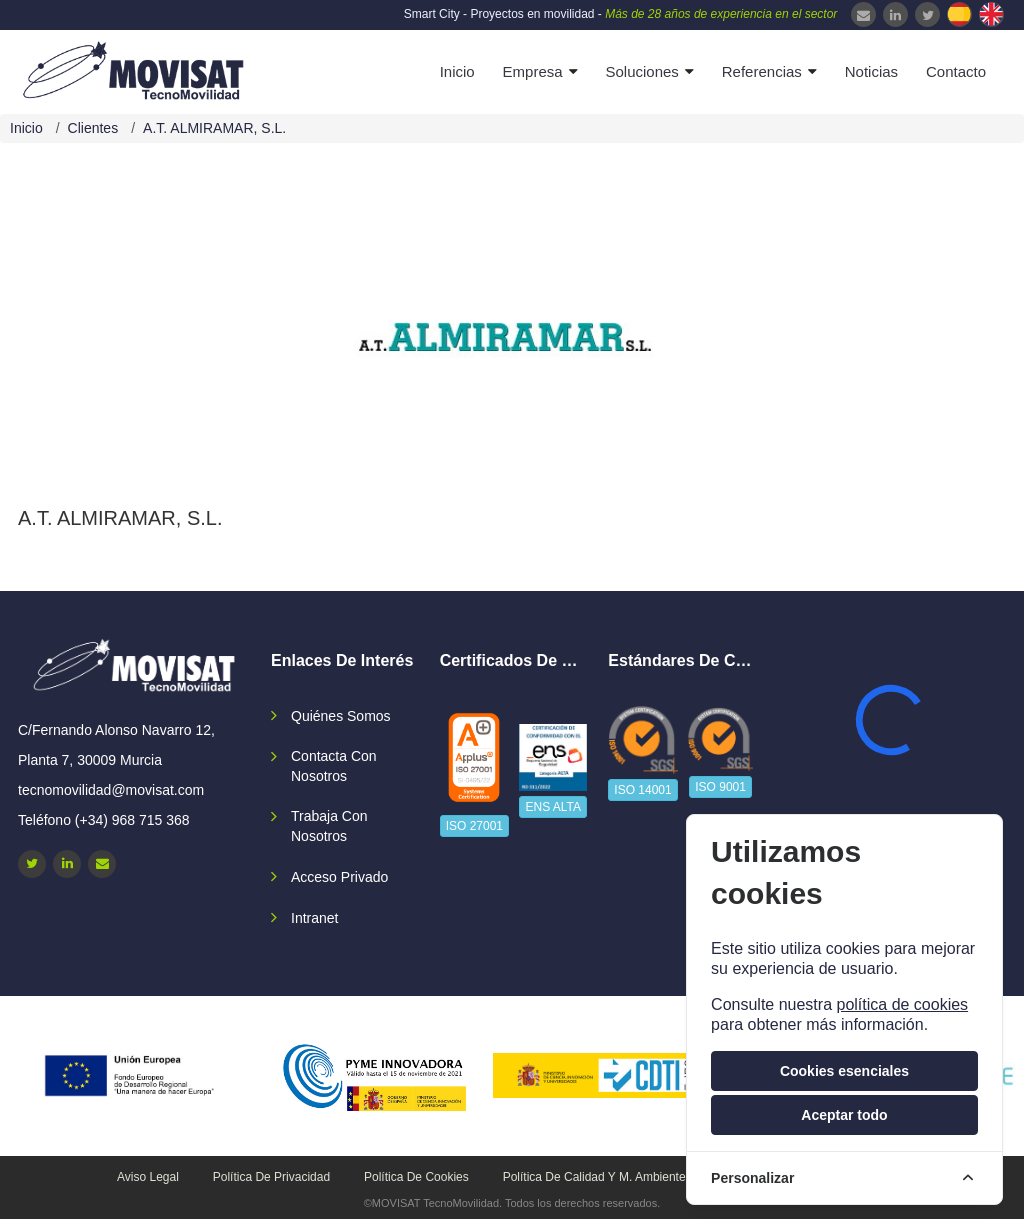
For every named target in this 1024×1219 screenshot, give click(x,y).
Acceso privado (339, 877)
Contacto (956, 71)
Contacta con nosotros (334, 766)
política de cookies (902, 1004)
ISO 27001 (474, 826)
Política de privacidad (271, 1177)
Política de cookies (416, 1177)
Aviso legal (148, 1177)
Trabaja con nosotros (329, 826)
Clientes (93, 128)
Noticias (871, 71)
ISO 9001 (720, 787)
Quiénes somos (341, 716)
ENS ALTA (553, 807)
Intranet (314, 918)
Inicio (457, 71)
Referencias (762, 71)
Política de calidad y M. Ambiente (594, 1177)
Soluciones (641, 71)
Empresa (533, 71)
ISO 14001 (642, 790)
